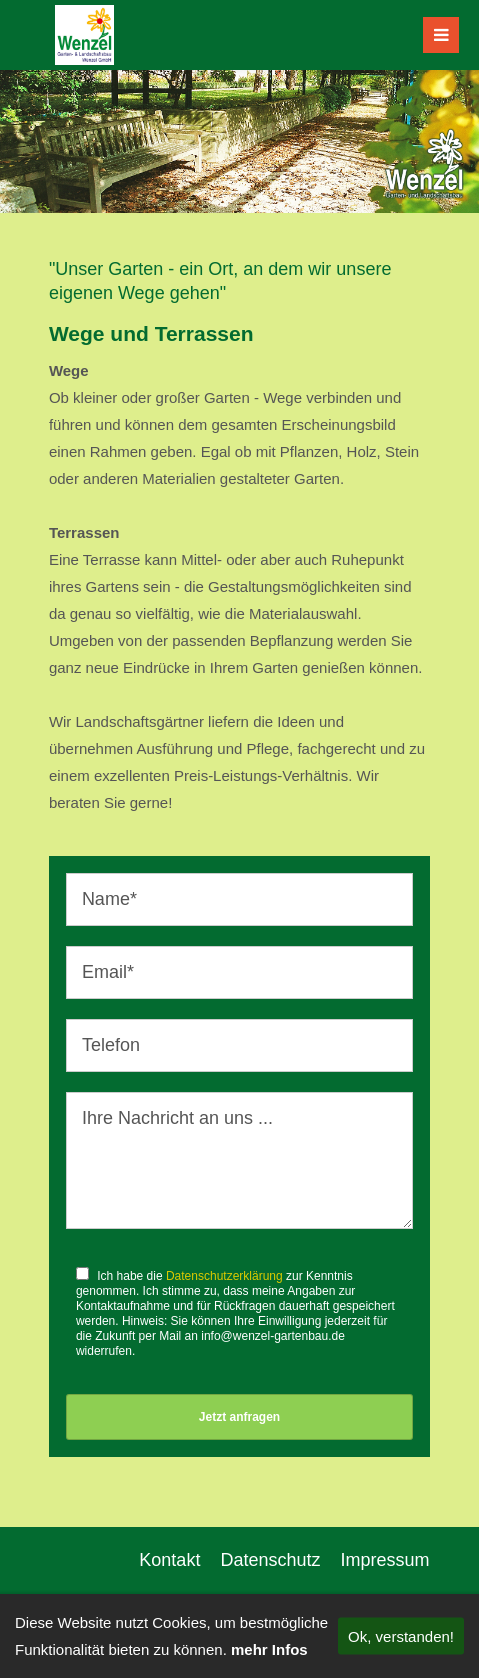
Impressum (384, 1560)
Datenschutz (270, 1560)
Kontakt (169, 1560)
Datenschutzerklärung (224, 1276)
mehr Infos (269, 1649)
